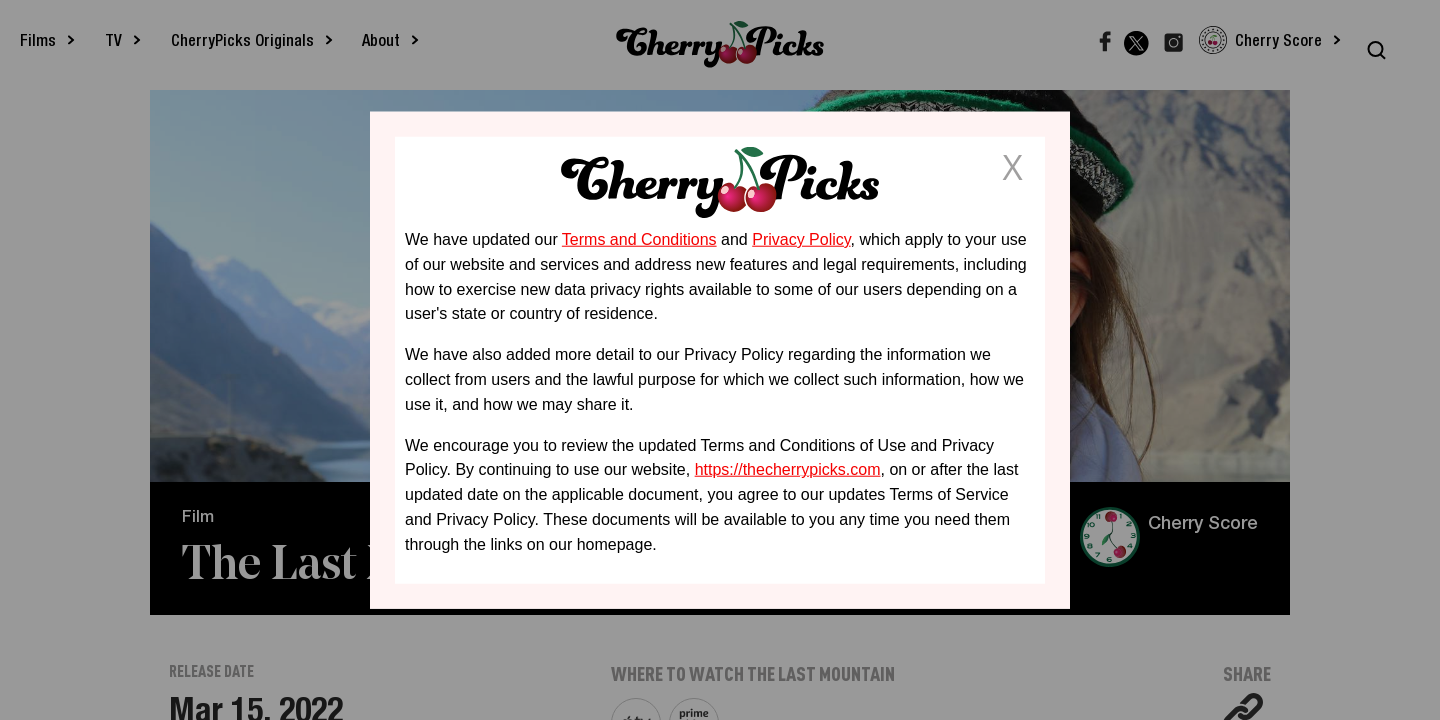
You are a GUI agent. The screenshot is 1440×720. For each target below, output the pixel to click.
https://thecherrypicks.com (788, 469)
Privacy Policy (801, 239)
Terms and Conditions (639, 239)
